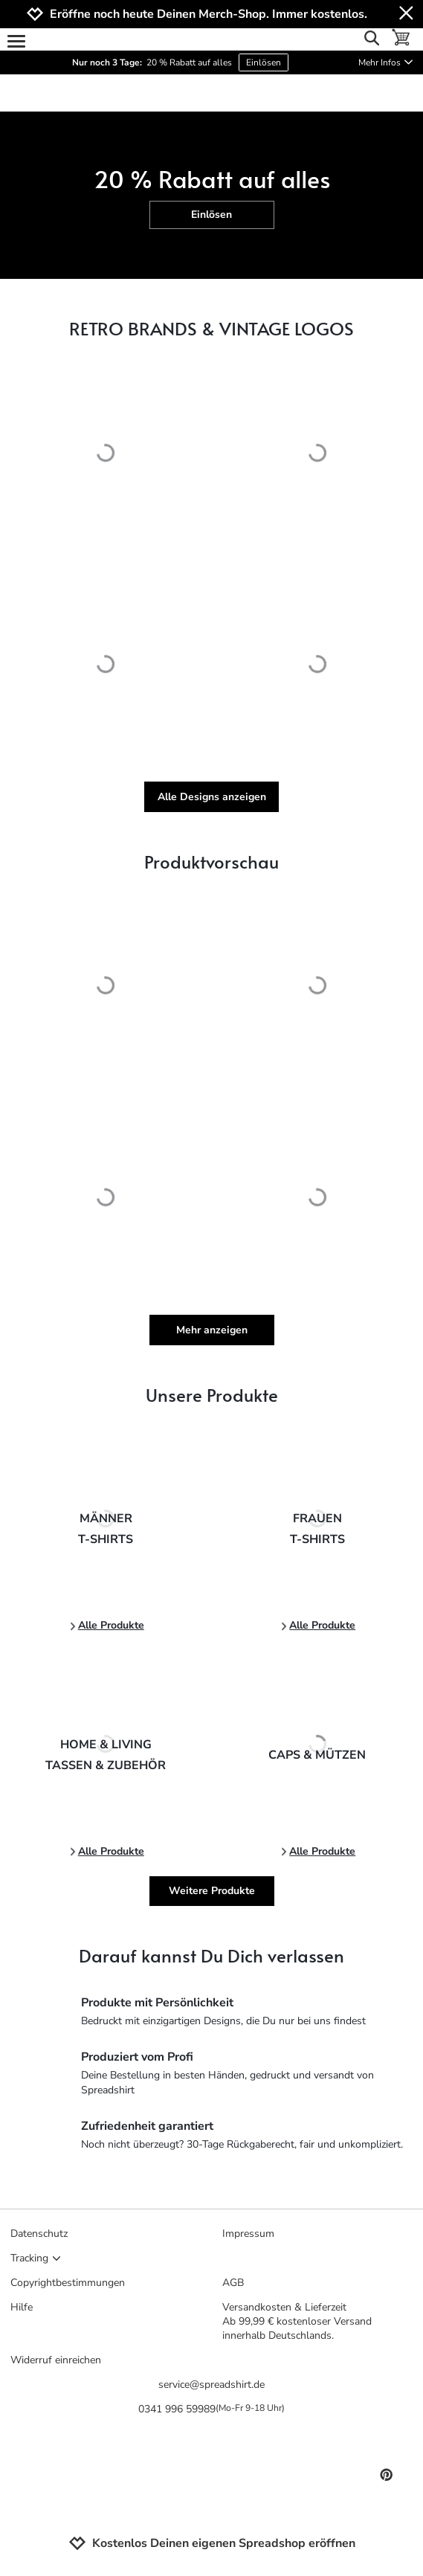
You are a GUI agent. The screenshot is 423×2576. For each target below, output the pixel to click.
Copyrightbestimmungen (67, 2283)
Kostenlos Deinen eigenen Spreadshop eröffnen (211, 2543)
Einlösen (263, 62)
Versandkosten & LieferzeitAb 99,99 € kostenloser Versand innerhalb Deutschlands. (297, 2321)
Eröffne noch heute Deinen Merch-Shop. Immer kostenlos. (208, 14)
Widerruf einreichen (55, 2360)
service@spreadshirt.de (211, 2384)
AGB (233, 2283)
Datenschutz (39, 2233)
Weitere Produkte (212, 1891)
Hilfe (21, 2307)
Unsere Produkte (212, 1394)
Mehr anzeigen (212, 1330)
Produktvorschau (211, 861)
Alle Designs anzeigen (212, 797)
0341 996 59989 (211, 2409)
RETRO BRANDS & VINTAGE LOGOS (211, 328)
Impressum (248, 2233)
